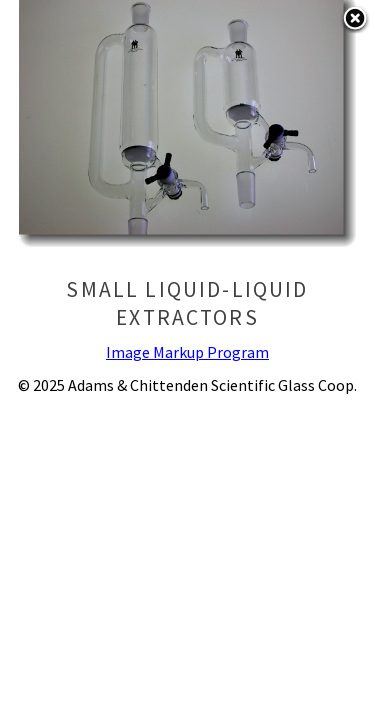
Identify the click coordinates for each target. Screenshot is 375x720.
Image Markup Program (187, 352)
